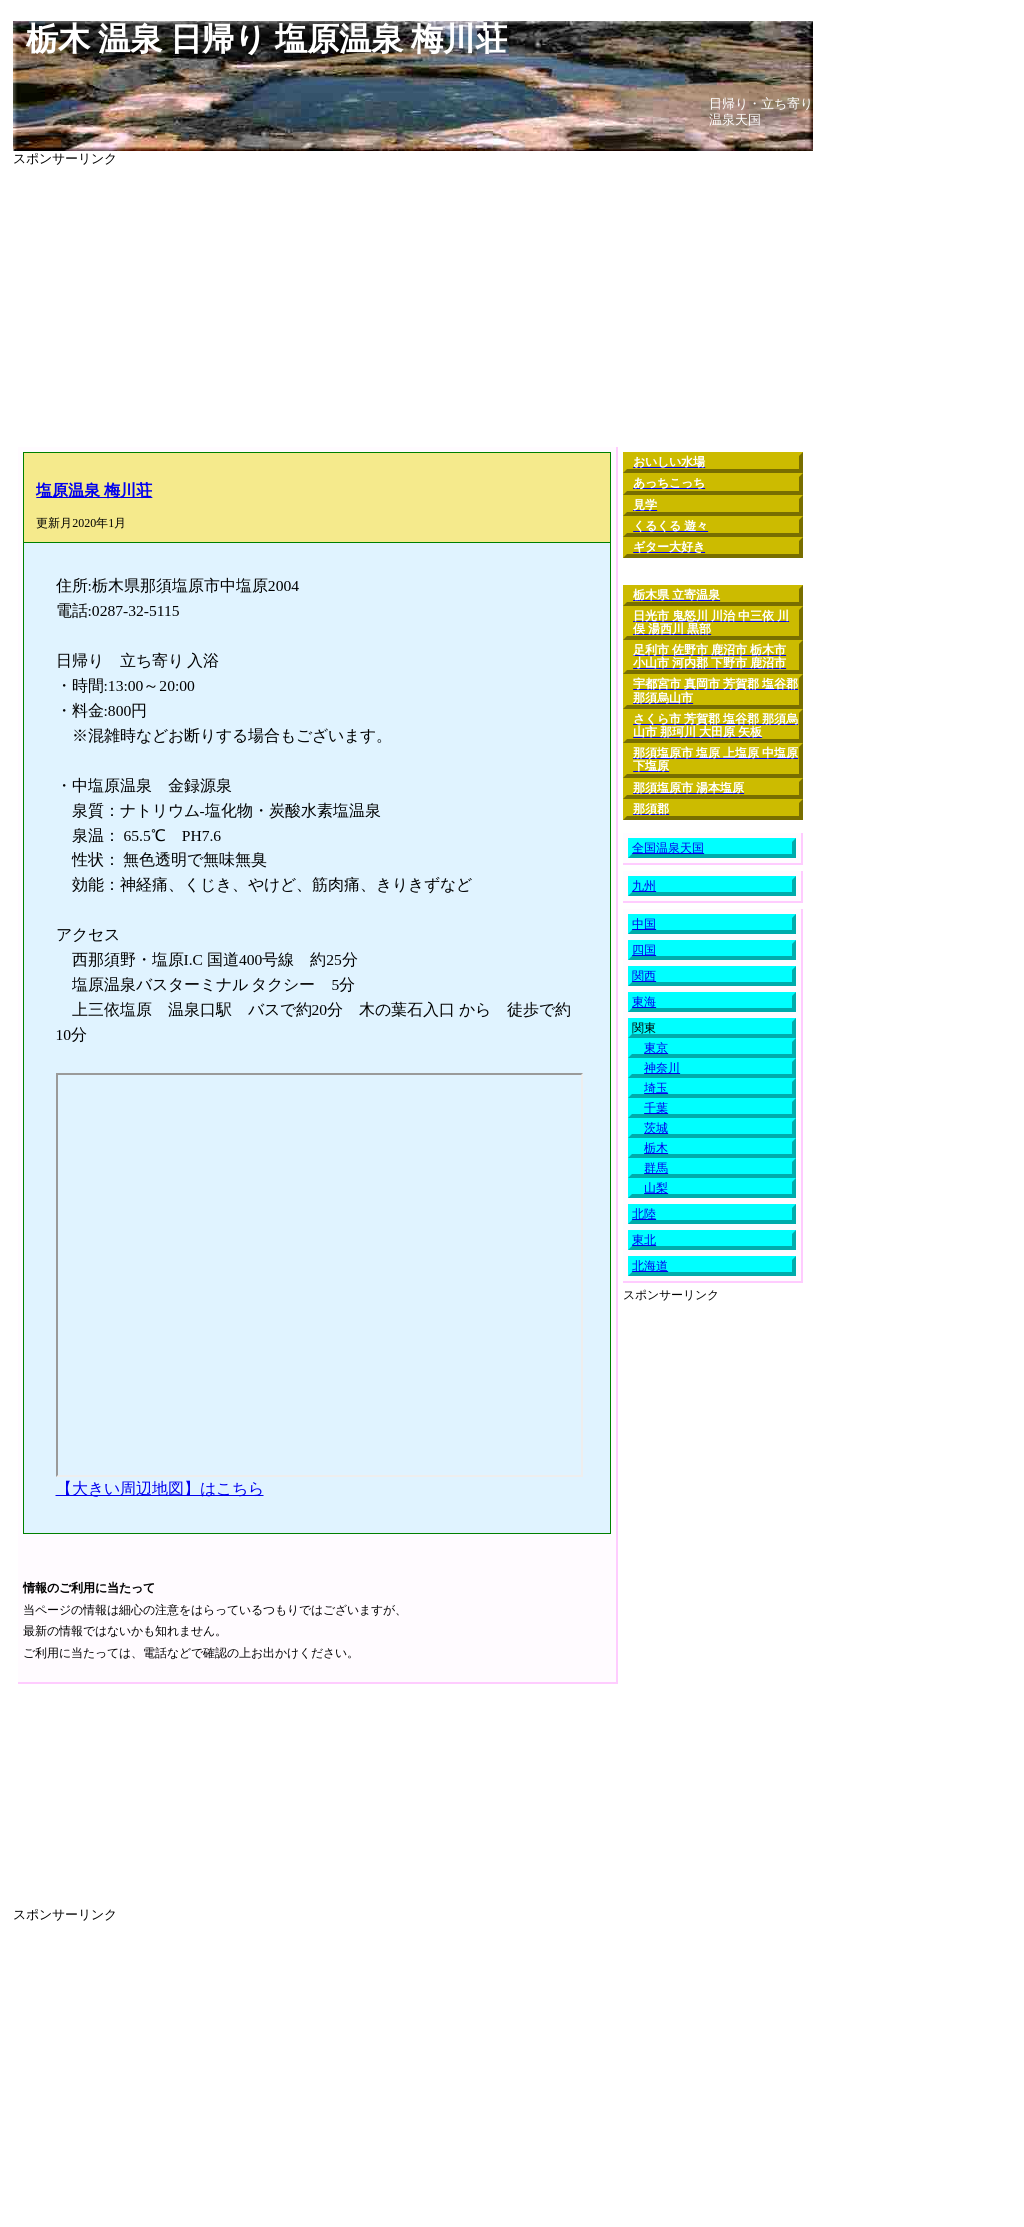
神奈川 (662, 1068)
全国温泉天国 (668, 848)
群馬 (656, 1168)
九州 (644, 886)
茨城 (656, 1128)
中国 (644, 924)
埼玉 (656, 1088)
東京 (656, 1048)
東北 (644, 1240)
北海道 (650, 1266)
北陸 (644, 1214)
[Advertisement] (413, 307)
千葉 (656, 1108)
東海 (644, 1002)
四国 (644, 950)
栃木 (656, 1148)
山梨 (656, 1188)
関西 (644, 976)
